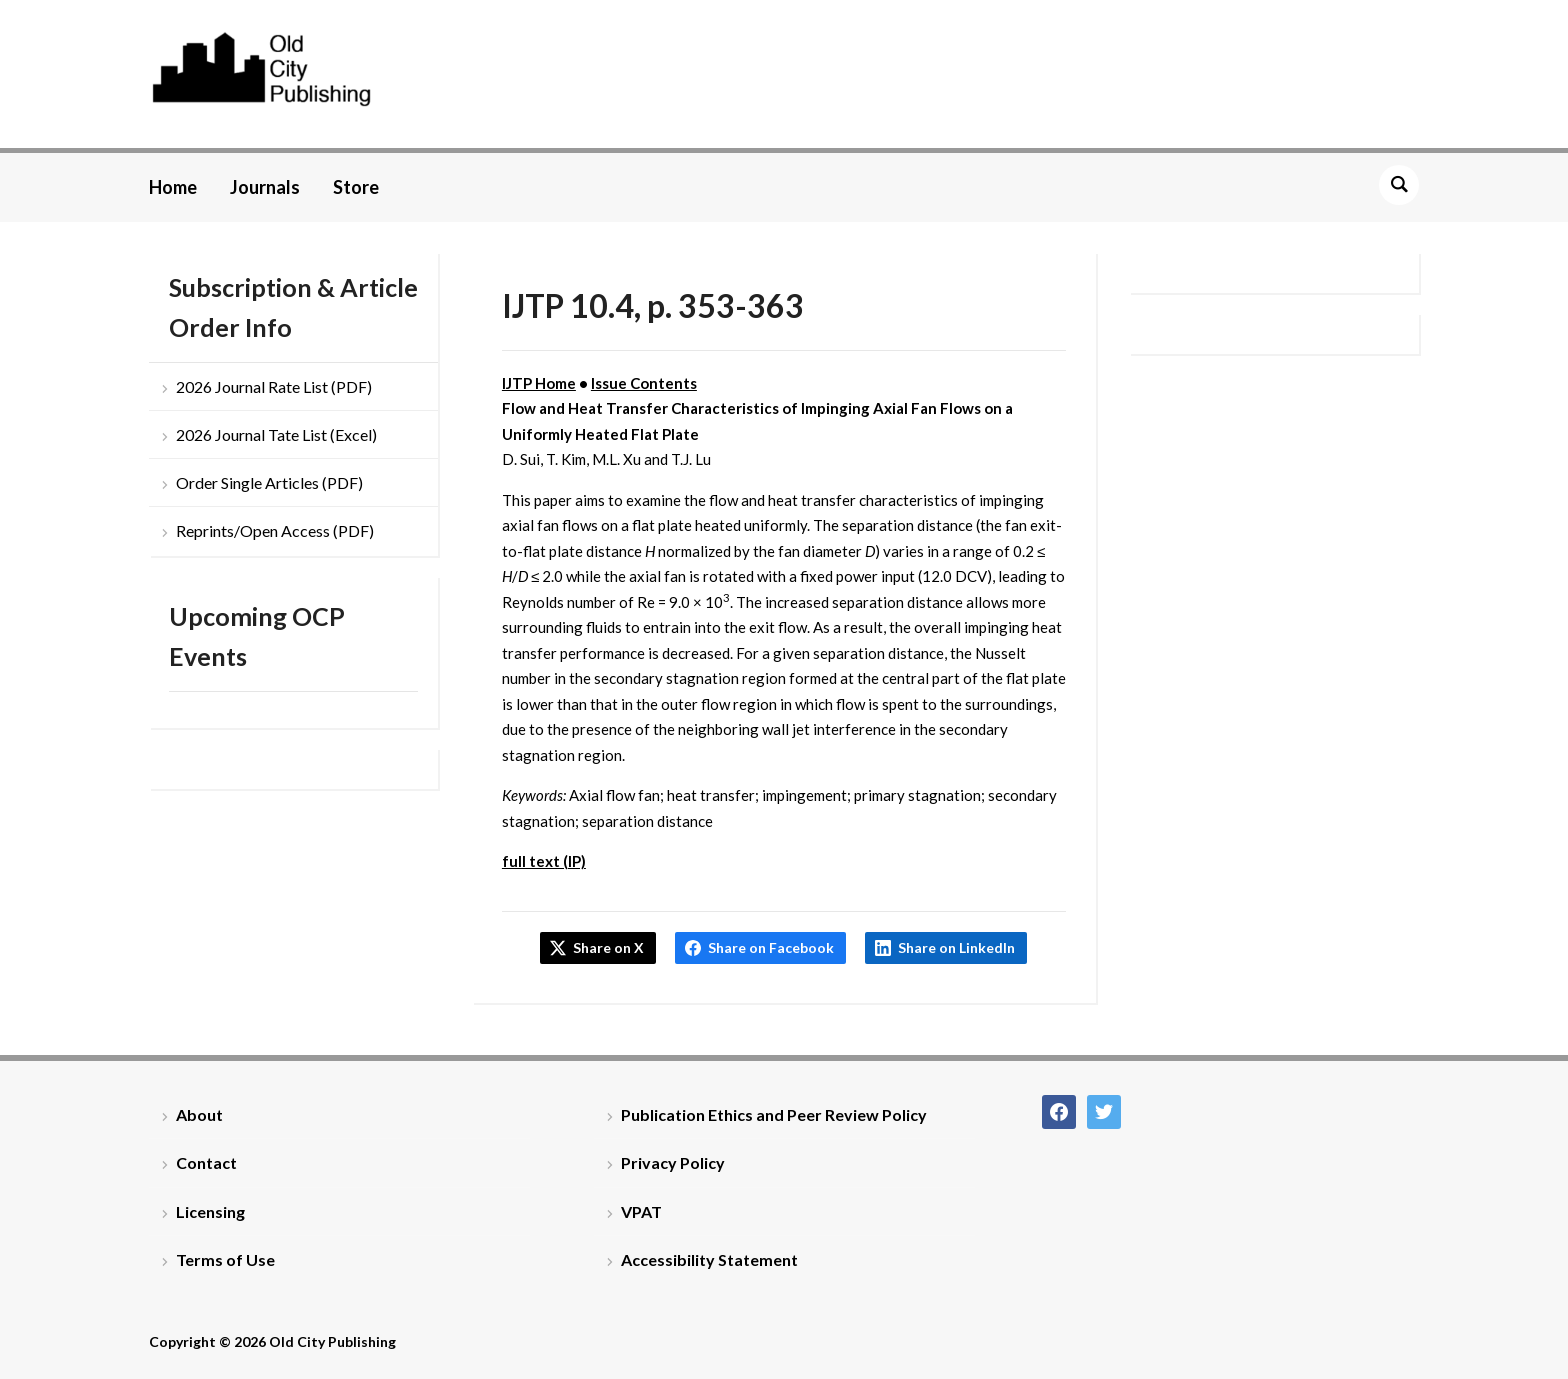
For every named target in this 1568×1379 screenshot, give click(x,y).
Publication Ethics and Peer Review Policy (774, 1114)
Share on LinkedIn (956, 947)
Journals (265, 187)
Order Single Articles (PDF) (269, 482)
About (199, 1114)
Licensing (210, 1211)
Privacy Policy (673, 1162)
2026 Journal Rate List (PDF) (274, 386)
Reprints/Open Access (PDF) (275, 530)
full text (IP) (544, 861)
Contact (206, 1162)
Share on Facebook (771, 947)
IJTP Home (539, 383)
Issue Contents (644, 383)
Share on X (608, 947)
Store (356, 187)
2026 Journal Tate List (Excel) (276, 434)
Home (173, 187)
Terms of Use (225, 1259)
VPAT (641, 1211)
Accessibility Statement (709, 1259)
